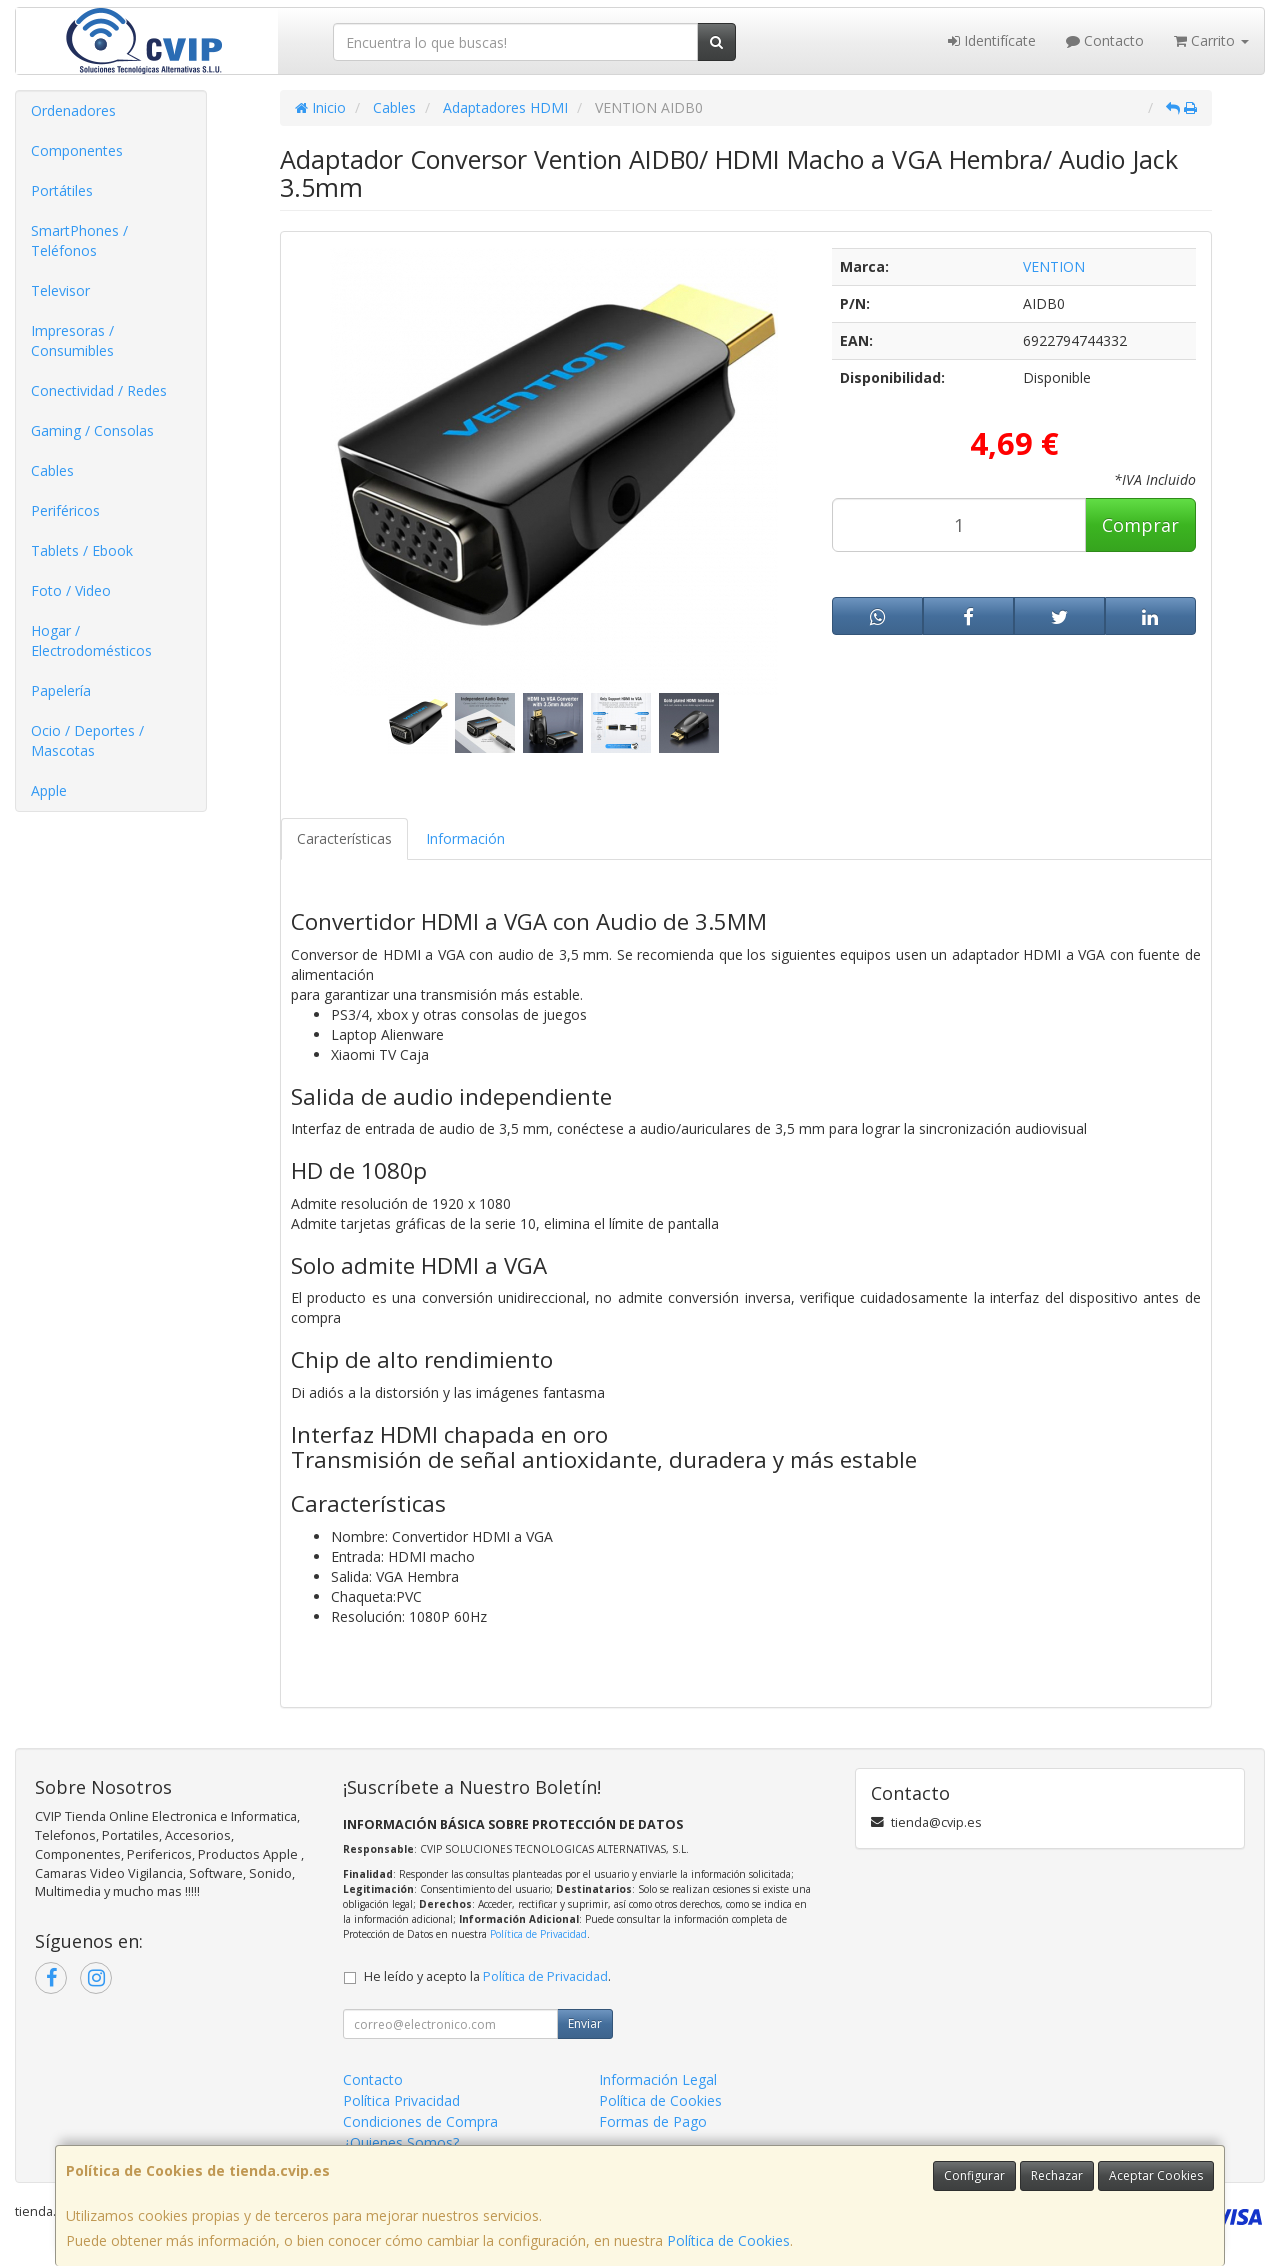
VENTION (1054, 266)
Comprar (1140, 525)
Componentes (77, 150)
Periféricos (65, 510)
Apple (49, 790)
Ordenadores (73, 110)
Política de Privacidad (538, 1934)
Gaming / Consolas (92, 430)
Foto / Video (71, 590)
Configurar (974, 2175)
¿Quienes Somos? (401, 2142)
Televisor (60, 290)
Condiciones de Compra (420, 2121)
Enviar (585, 2023)
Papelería (61, 690)
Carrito (1211, 40)
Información (465, 838)
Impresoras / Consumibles (72, 340)
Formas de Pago (653, 2121)
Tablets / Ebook (82, 550)
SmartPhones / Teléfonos (79, 240)
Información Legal (658, 2079)
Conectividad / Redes (99, 390)
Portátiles (62, 190)
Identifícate (992, 40)
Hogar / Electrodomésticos (91, 640)
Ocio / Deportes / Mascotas (87, 740)
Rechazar (1057, 2175)
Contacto (1105, 40)
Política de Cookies (728, 2240)
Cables (52, 470)
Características (344, 838)
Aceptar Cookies (1156, 2175)
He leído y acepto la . (487, 1976)
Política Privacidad (401, 2100)
